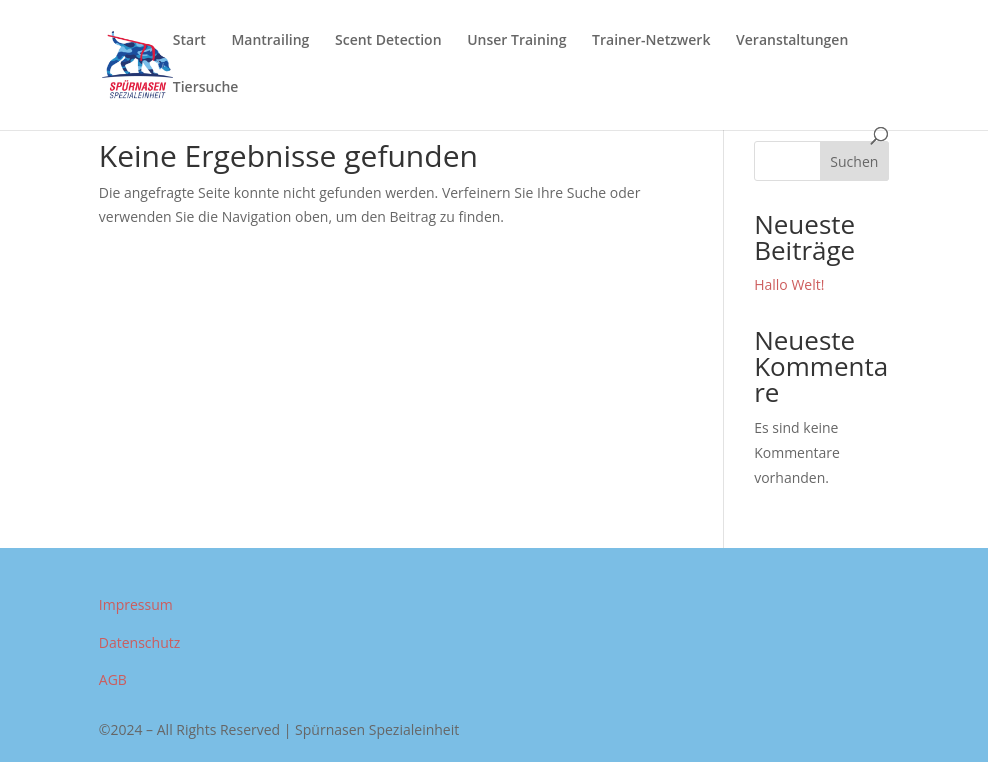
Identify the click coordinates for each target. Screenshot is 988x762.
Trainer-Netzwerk (651, 41)
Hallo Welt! (789, 284)
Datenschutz (139, 642)
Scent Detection (388, 41)
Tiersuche (206, 88)
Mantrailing (270, 41)
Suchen (854, 161)
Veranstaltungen (792, 41)
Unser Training (516, 41)
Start (189, 41)
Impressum (136, 604)
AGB (113, 679)
